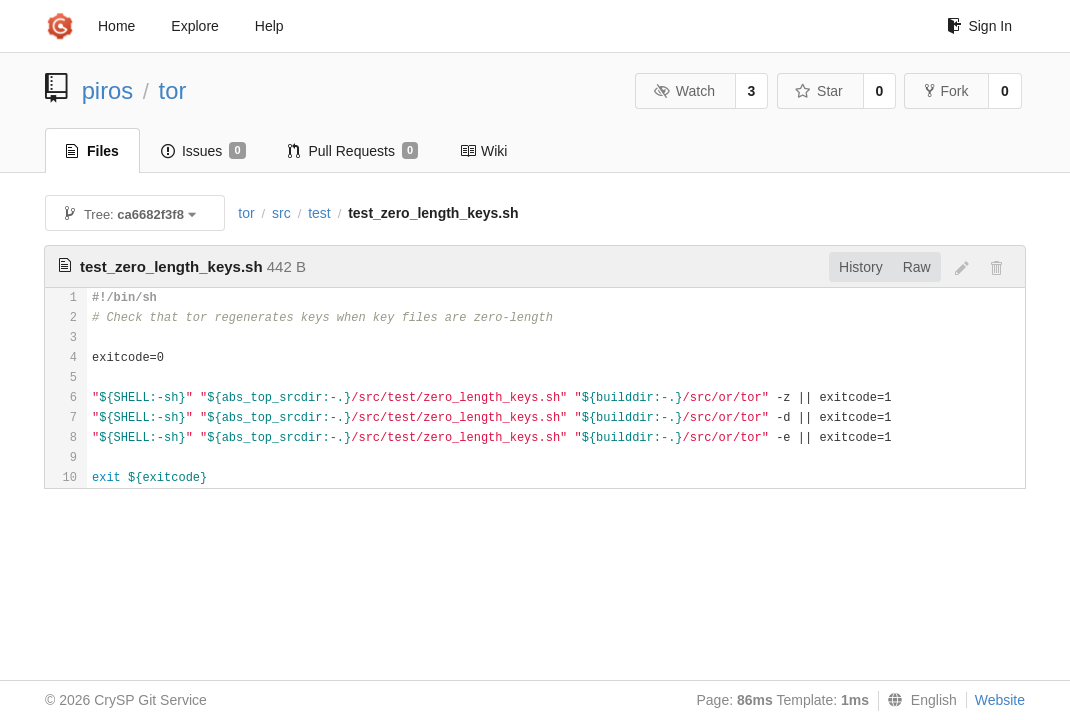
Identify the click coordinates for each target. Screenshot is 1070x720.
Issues (203, 151)
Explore (194, 26)
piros (108, 90)
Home (116, 26)
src (281, 213)
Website (1000, 700)
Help (269, 26)
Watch (684, 91)
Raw (917, 267)
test (319, 213)
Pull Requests (353, 151)
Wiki (483, 151)
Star (819, 91)
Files (92, 151)
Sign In (979, 26)
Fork (946, 91)
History (861, 267)
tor (173, 90)
